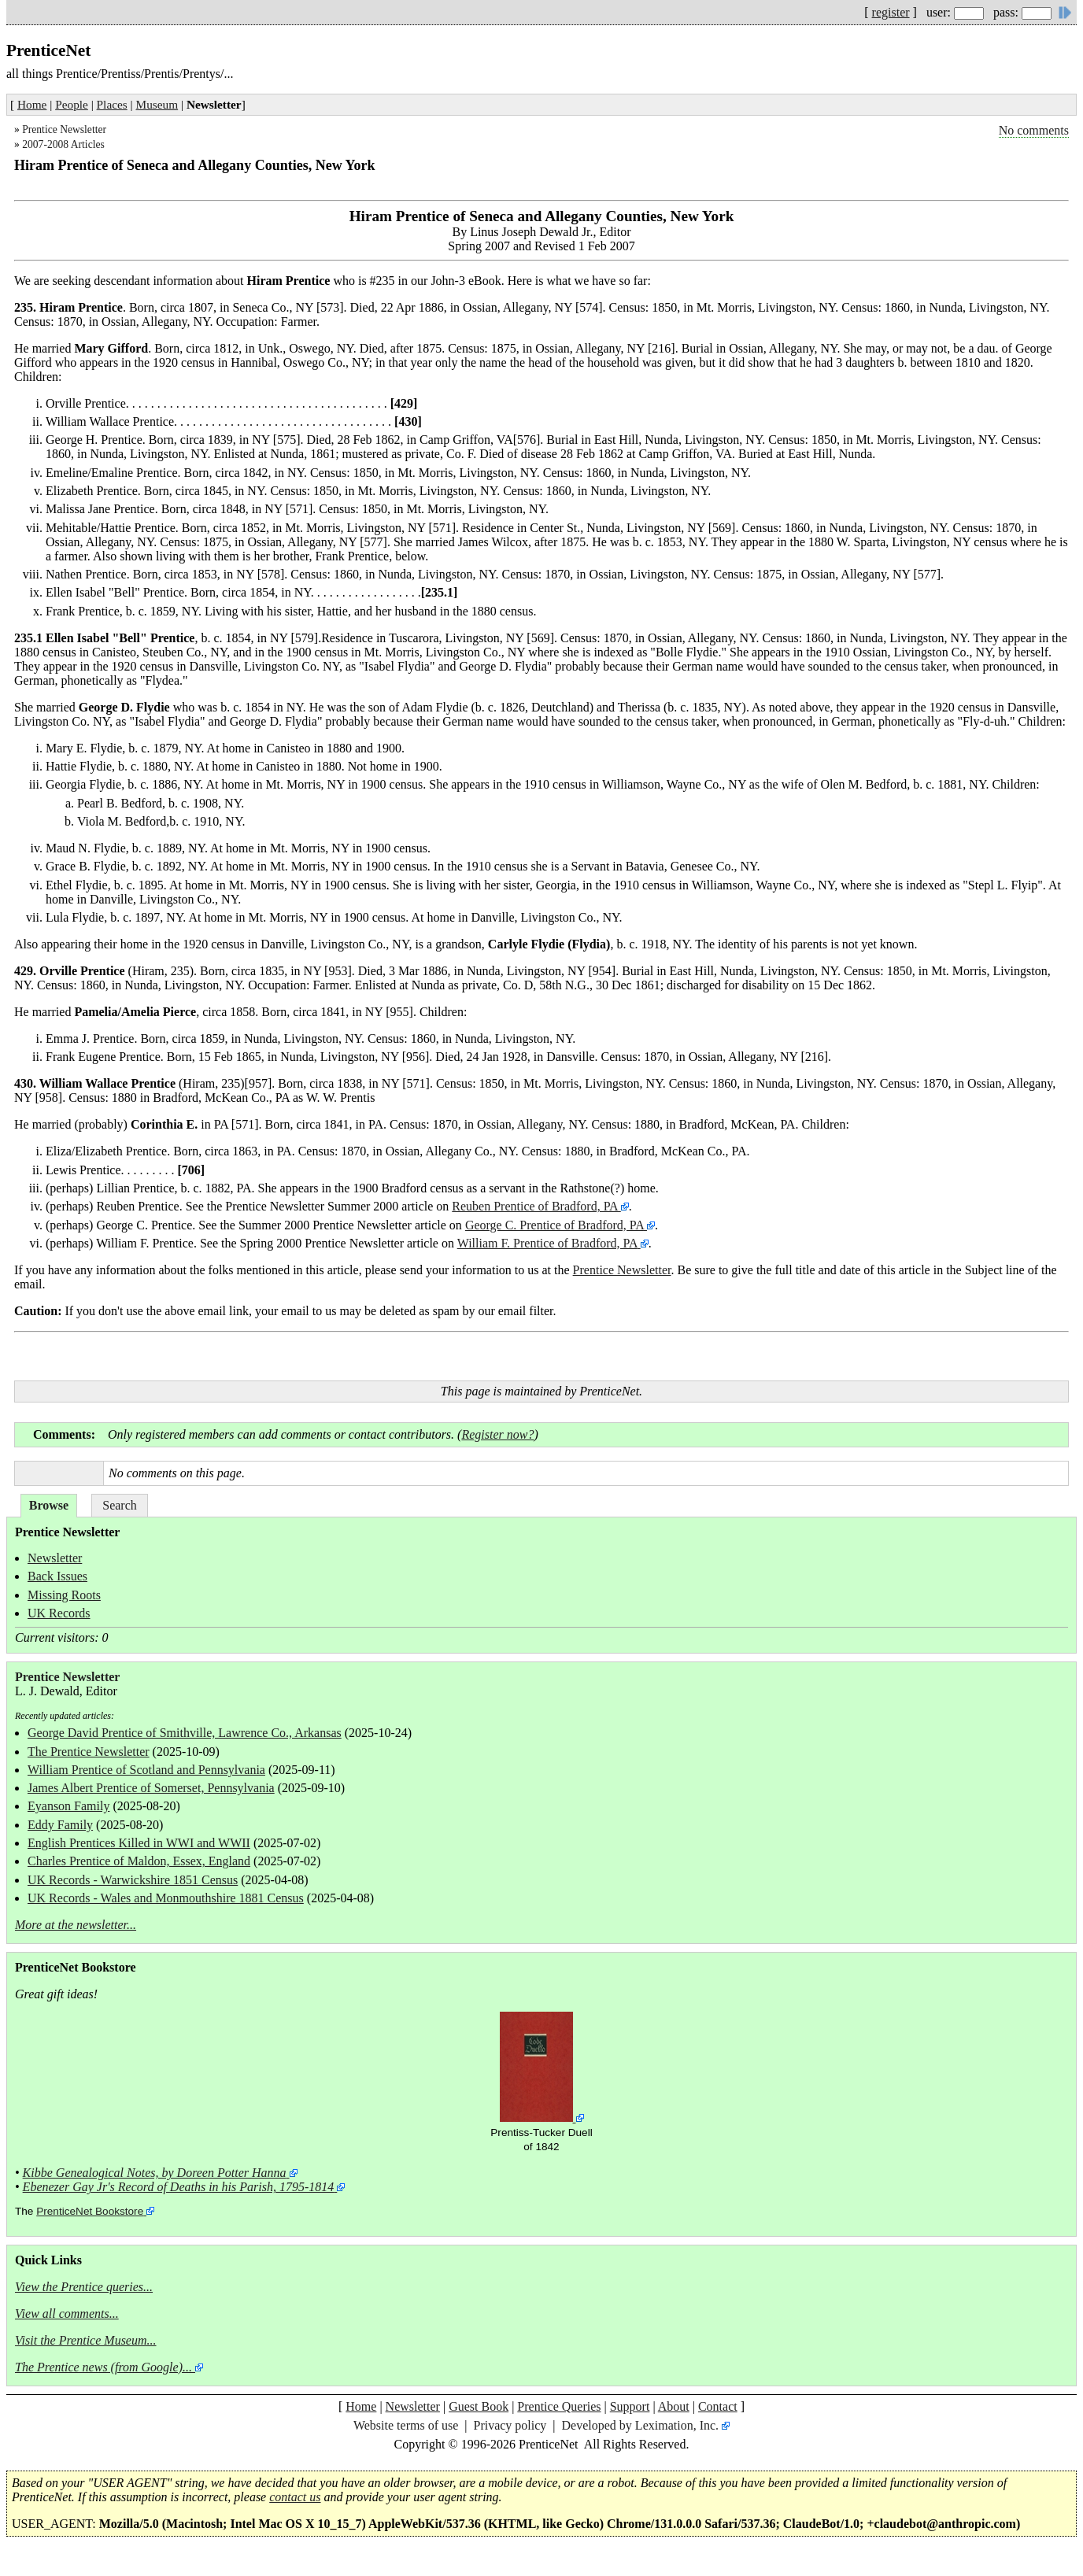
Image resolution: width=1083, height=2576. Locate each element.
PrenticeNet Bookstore (89, 2211)
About (673, 2406)
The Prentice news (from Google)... (103, 2367)
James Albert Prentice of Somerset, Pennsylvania (151, 1787)
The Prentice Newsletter (89, 1751)
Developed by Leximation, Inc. (640, 2425)
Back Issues (57, 1576)
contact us (294, 2497)
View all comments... (67, 2313)
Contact (717, 2406)
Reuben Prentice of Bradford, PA (536, 1206)
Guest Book (478, 2406)
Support (630, 2406)
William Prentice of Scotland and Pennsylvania (146, 1769)
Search (119, 1505)
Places (112, 104)
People (71, 104)
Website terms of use (405, 2425)
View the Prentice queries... (84, 2286)
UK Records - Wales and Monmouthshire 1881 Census (166, 1898)
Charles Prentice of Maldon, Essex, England (139, 1861)
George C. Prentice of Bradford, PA (554, 1225)
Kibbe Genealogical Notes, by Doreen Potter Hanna (154, 2172)
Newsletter (55, 1558)
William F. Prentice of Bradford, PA (547, 1243)
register (891, 12)
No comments (1034, 130)
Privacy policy (509, 2425)
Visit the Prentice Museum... (86, 2340)
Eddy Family (60, 1824)
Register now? (497, 1434)
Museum (157, 104)
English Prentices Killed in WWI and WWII (139, 1843)
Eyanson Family (68, 1806)
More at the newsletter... (75, 1924)
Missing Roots (64, 1595)
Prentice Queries (559, 2406)
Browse (48, 1505)
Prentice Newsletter (64, 129)
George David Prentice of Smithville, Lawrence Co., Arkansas (185, 1732)
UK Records (59, 1613)
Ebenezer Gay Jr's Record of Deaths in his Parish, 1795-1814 (179, 2186)
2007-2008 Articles (63, 144)
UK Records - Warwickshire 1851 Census (133, 1880)
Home (31, 104)
